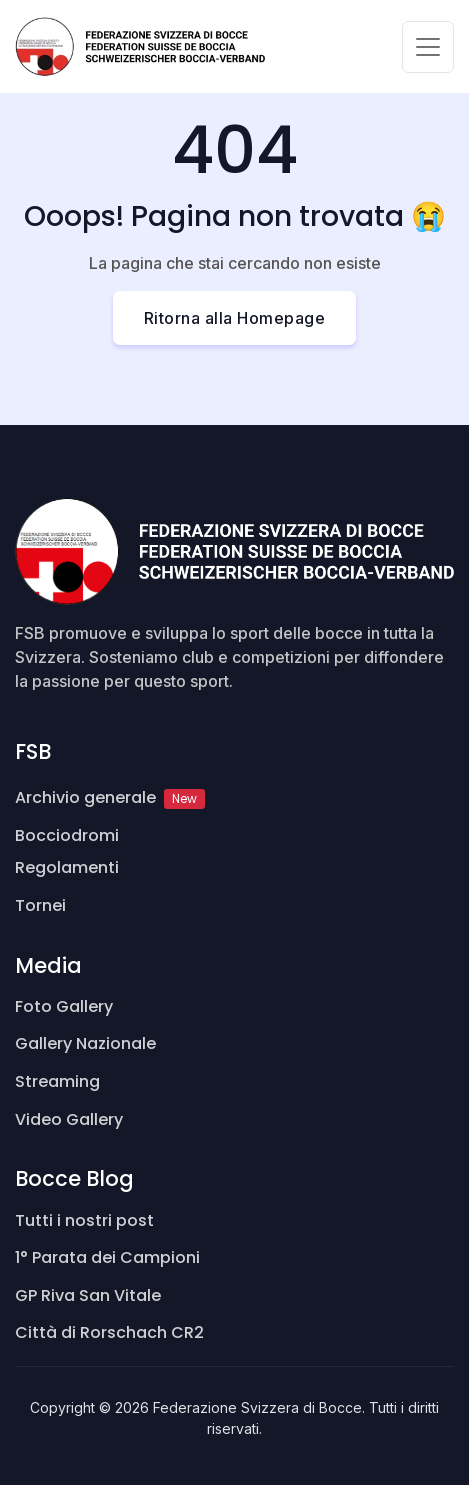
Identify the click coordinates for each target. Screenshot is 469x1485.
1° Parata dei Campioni (107, 1257)
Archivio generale (110, 797)
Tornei (40, 905)
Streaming (57, 1081)
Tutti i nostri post (84, 1220)
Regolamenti (67, 867)
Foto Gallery (64, 1006)
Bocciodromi (67, 835)
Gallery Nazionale (85, 1043)
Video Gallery (69, 1119)
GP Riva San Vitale (88, 1295)
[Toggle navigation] (428, 47)
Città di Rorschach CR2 (109, 1332)
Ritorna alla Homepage (235, 318)
